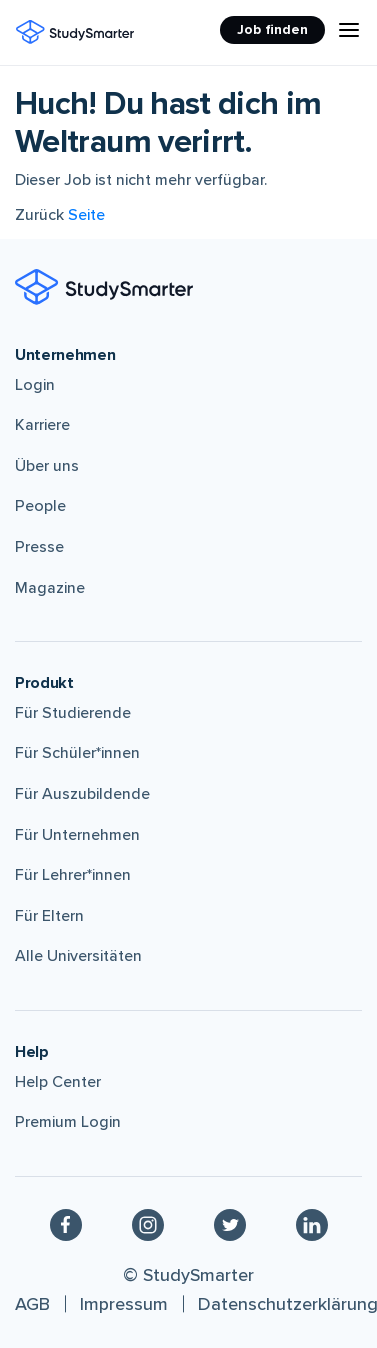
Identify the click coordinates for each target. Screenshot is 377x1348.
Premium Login (68, 1122)
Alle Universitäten (78, 956)
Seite (86, 215)
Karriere (42, 425)
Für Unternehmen (77, 835)
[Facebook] (66, 1224)
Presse (39, 547)
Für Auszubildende (82, 794)
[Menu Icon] (349, 30)
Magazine (50, 588)
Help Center (58, 1082)
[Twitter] (230, 1224)
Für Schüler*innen (77, 753)
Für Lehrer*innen (73, 875)
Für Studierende (73, 713)
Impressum (124, 1304)
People (40, 506)
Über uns (47, 466)
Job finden (272, 29)
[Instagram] (148, 1224)
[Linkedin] (312, 1224)
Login (35, 385)
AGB (32, 1304)
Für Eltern (49, 916)
